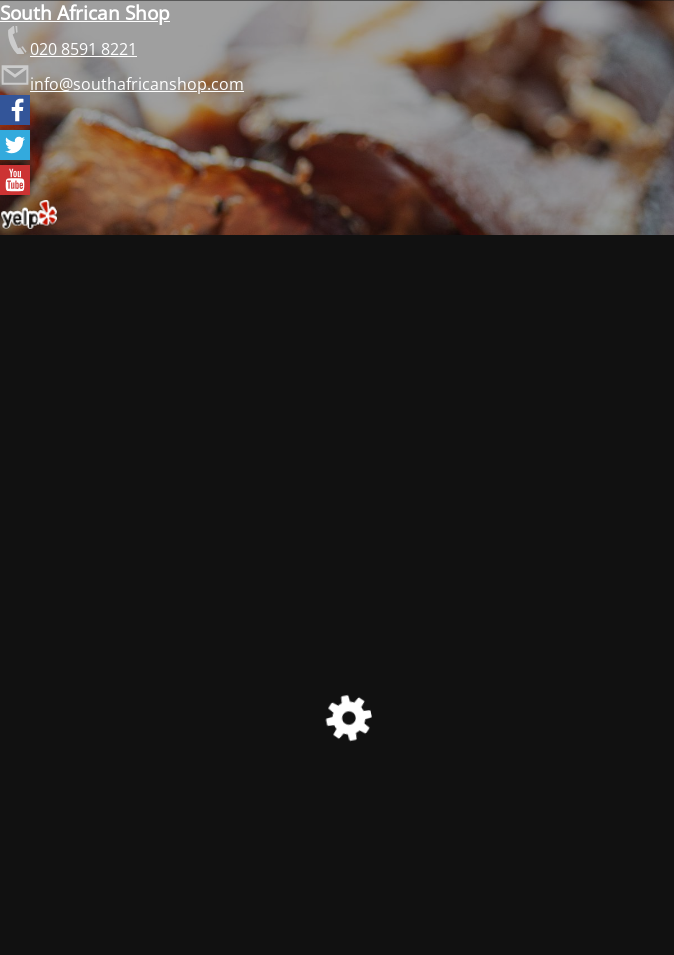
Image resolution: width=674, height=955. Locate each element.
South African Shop (85, 12)
